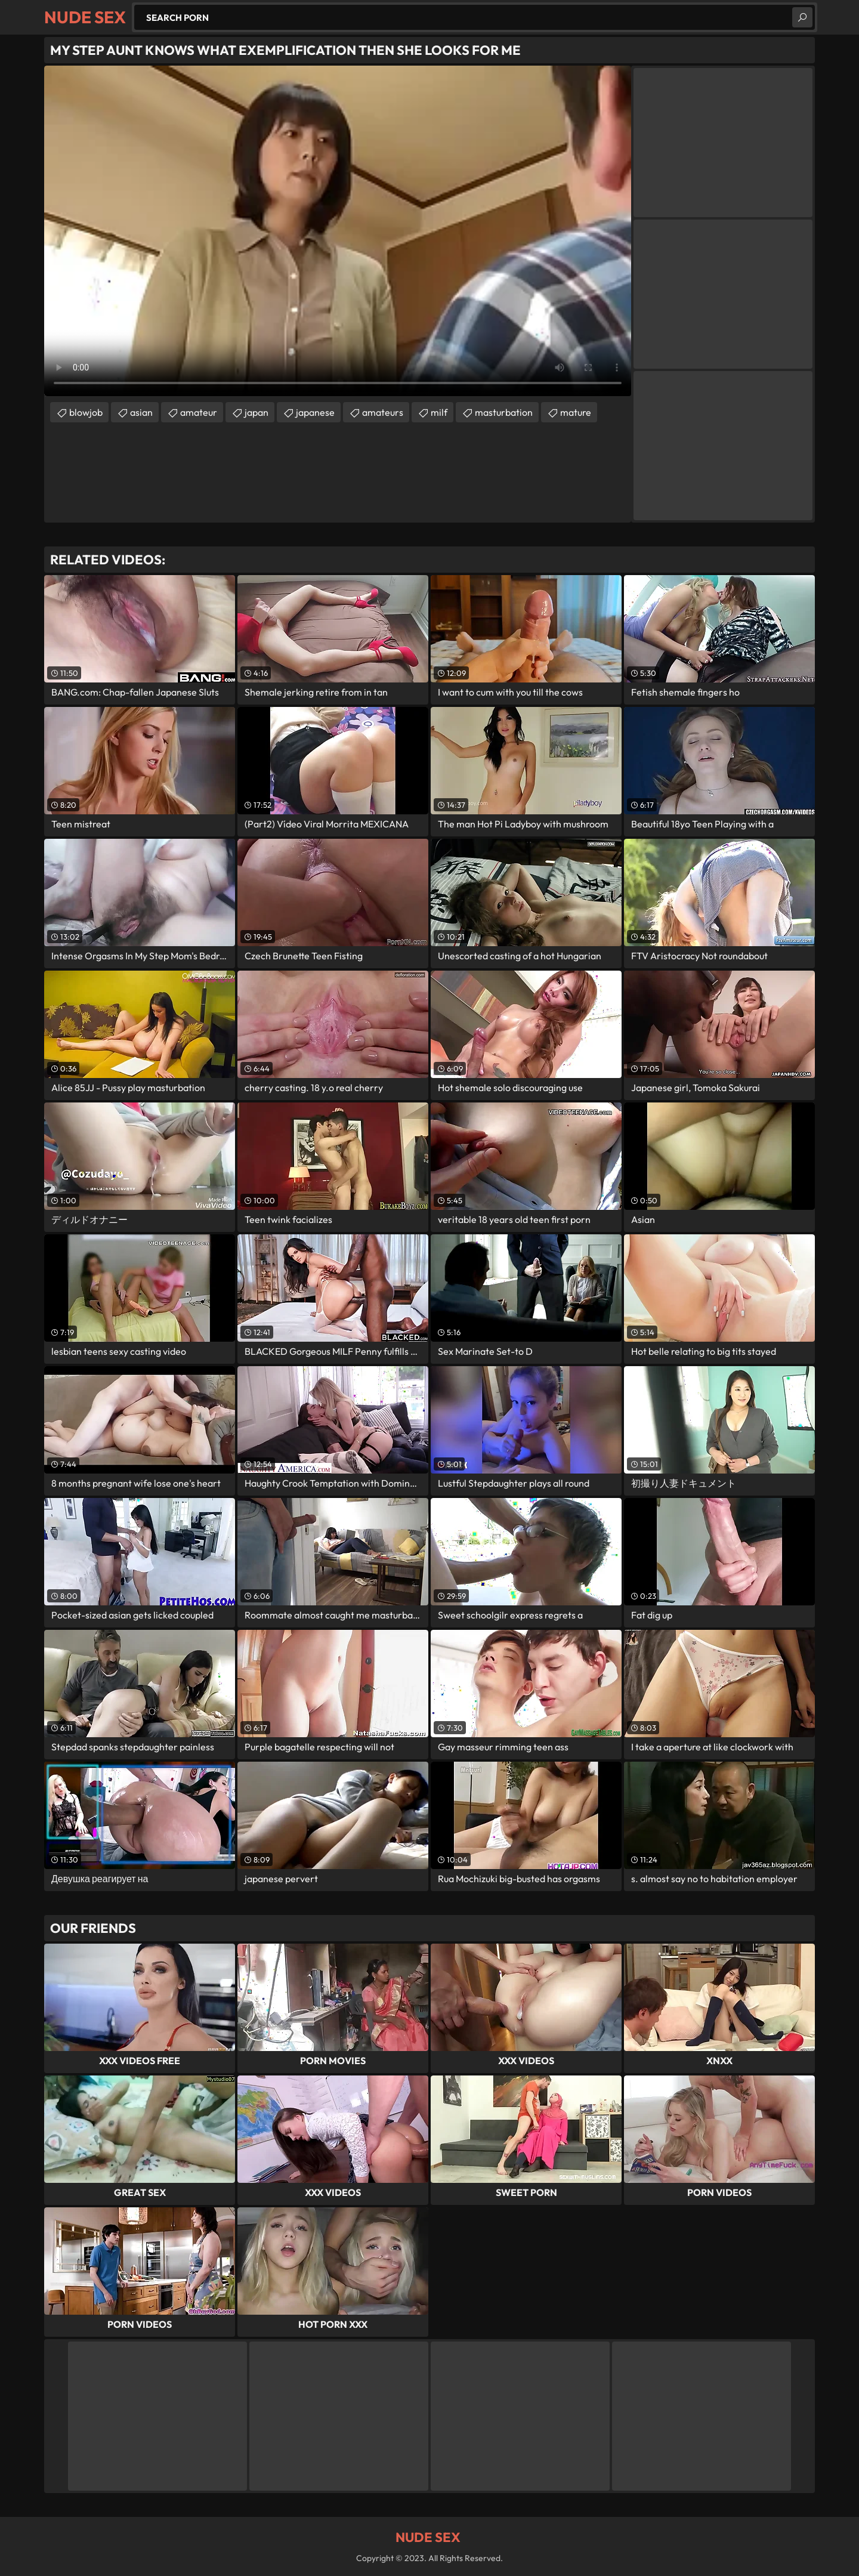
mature (575, 412)
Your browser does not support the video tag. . (337, 231)
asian (141, 412)
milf (439, 412)
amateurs (382, 412)
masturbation (504, 412)
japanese (315, 412)
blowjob (86, 412)
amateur (198, 412)
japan (256, 412)
